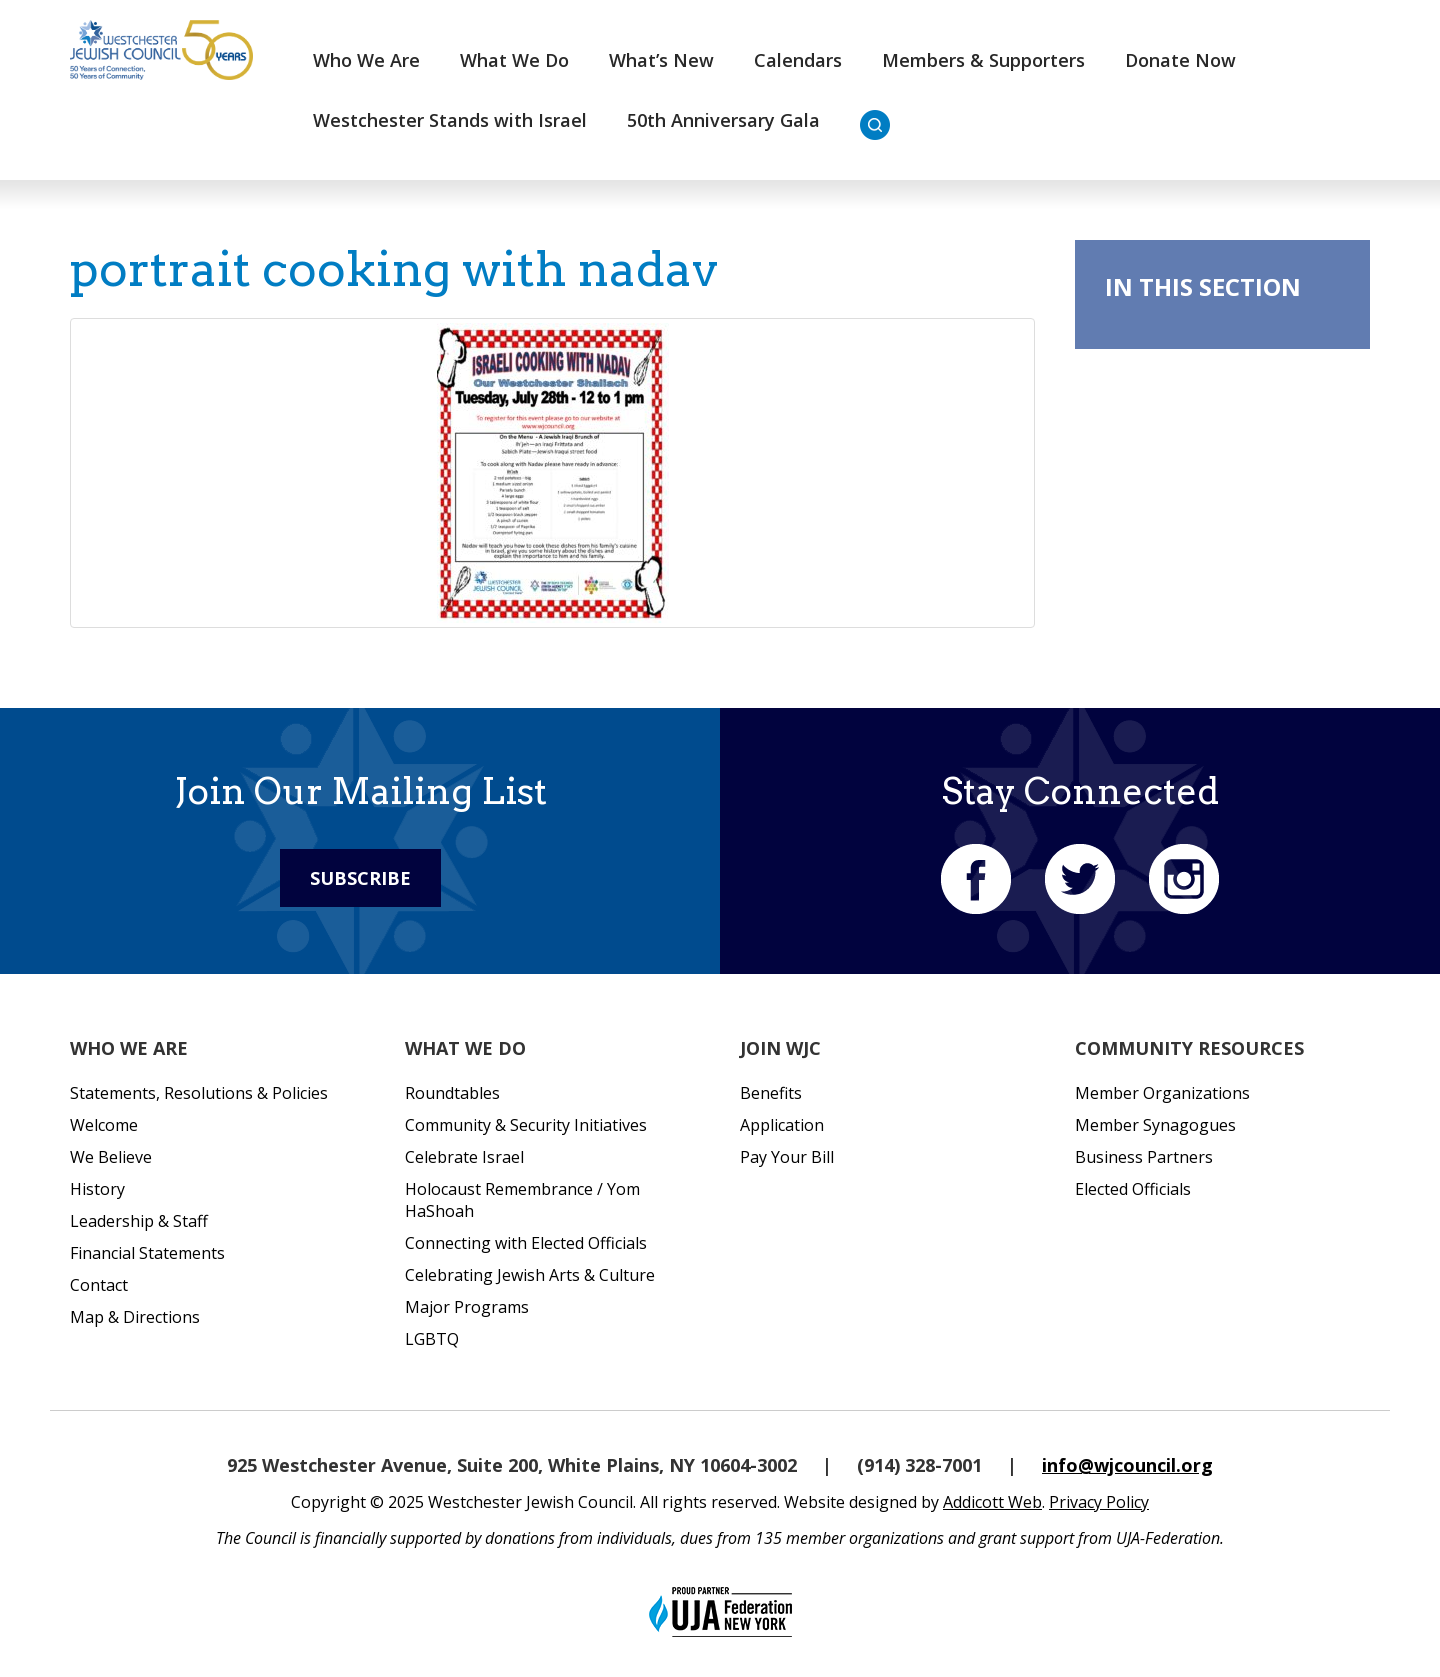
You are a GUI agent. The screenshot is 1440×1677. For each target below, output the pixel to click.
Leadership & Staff (139, 1221)
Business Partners (1144, 1157)
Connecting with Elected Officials (526, 1243)
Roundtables (452, 1093)
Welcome (104, 1125)
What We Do (514, 60)
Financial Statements (147, 1253)
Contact (99, 1285)
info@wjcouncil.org (1127, 1465)
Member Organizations (1162, 1093)
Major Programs (467, 1307)
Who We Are (366, 60)
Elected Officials (1133, 1189)
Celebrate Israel (464, 1157)
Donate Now (1180, 60)
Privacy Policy (1099, 1502)
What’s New (661, 60)
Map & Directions (135, 1317)
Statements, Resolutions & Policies (199, 1093)
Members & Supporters (983, 60)
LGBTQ (432, 1339)
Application (782, 1125)
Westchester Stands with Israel (450, 120)
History (97, 1189)
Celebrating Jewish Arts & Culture (530, 1275)
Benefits (771, 1093)
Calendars (798, 60)
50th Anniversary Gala (723, 120)
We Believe (111, 1157)
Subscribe (360, 878)
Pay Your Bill (787, 1157)
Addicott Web (992, 1502)
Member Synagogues (1155, 1125)
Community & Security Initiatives (526, 1125)
